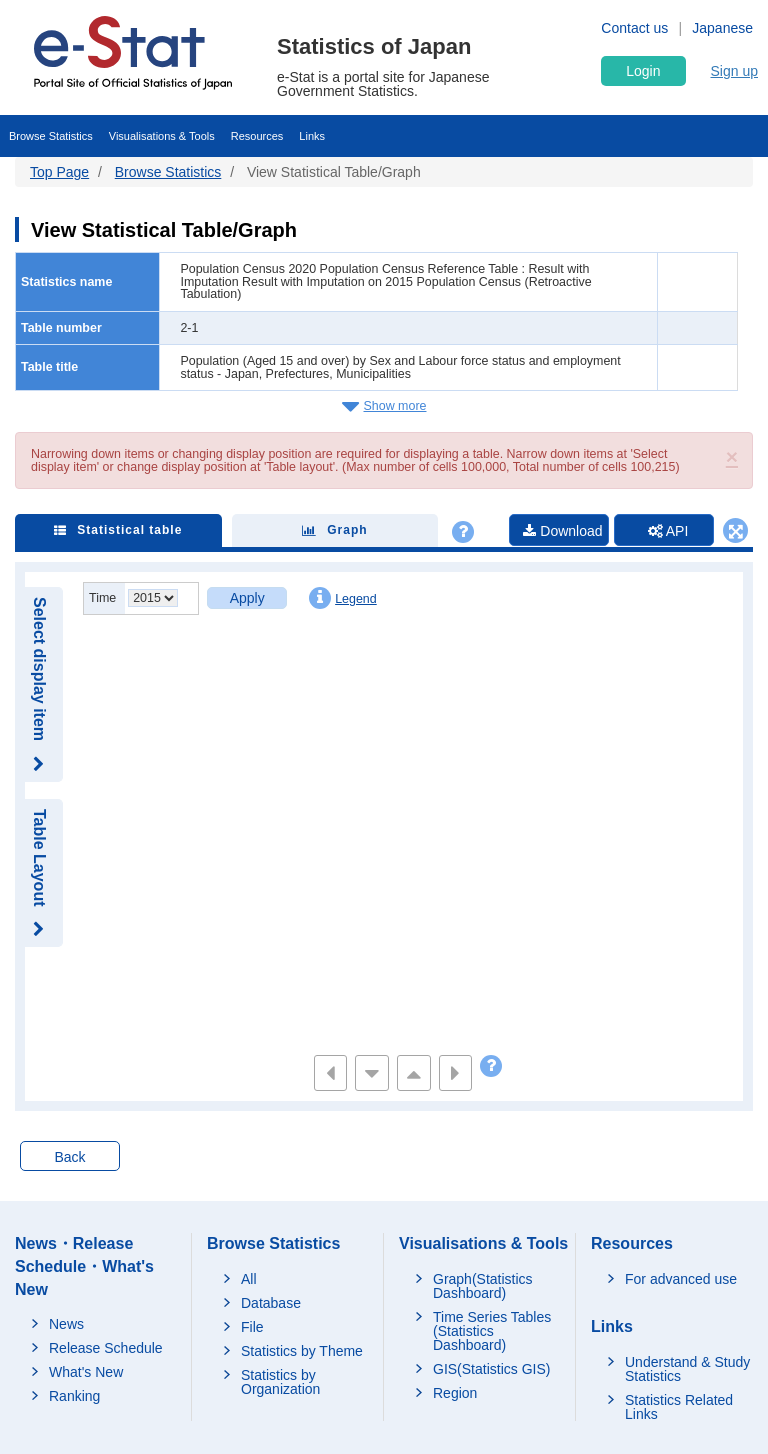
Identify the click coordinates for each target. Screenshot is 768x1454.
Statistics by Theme (302, 1351)
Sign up (734, 71)
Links (312, 136)
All (249, 1279)
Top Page (59, 172)
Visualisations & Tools (162, 136)
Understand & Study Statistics (687, 1369)
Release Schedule (106, 1348)
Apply (247, 598)
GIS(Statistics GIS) (491, 1369)
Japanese (722, 28)
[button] (732, 456)
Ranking (74, 1396)
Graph (334, 530)
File (252, 1327)
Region (455, 1393)
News (66, 1324)
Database (271, 1303)
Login (643, 71)
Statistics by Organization (280, 1382)
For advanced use (681, 1279)
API (668, 531)
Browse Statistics (51, 136)
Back (69, 1157)
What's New (86, 1372)
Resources (257, 136)
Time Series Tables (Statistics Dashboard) (492, 1331)
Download (562, 531)
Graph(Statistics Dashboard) (483, 1286)
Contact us (634, 28)
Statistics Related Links (679, 1407)
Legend (343, 598)
